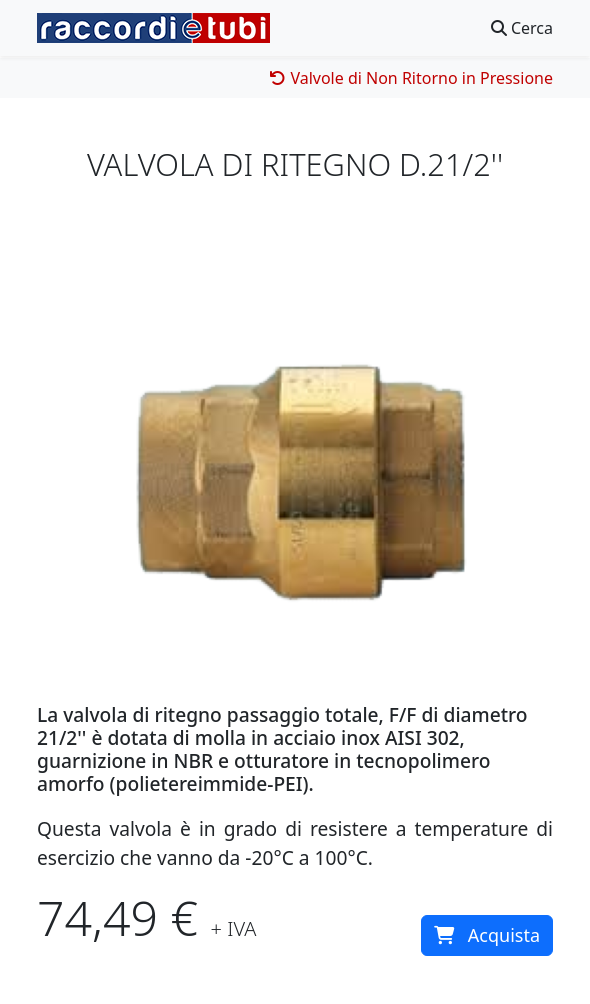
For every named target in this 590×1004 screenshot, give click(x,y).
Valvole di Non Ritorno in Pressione (411, 78)
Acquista (487, 935)
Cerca (522, 28)
